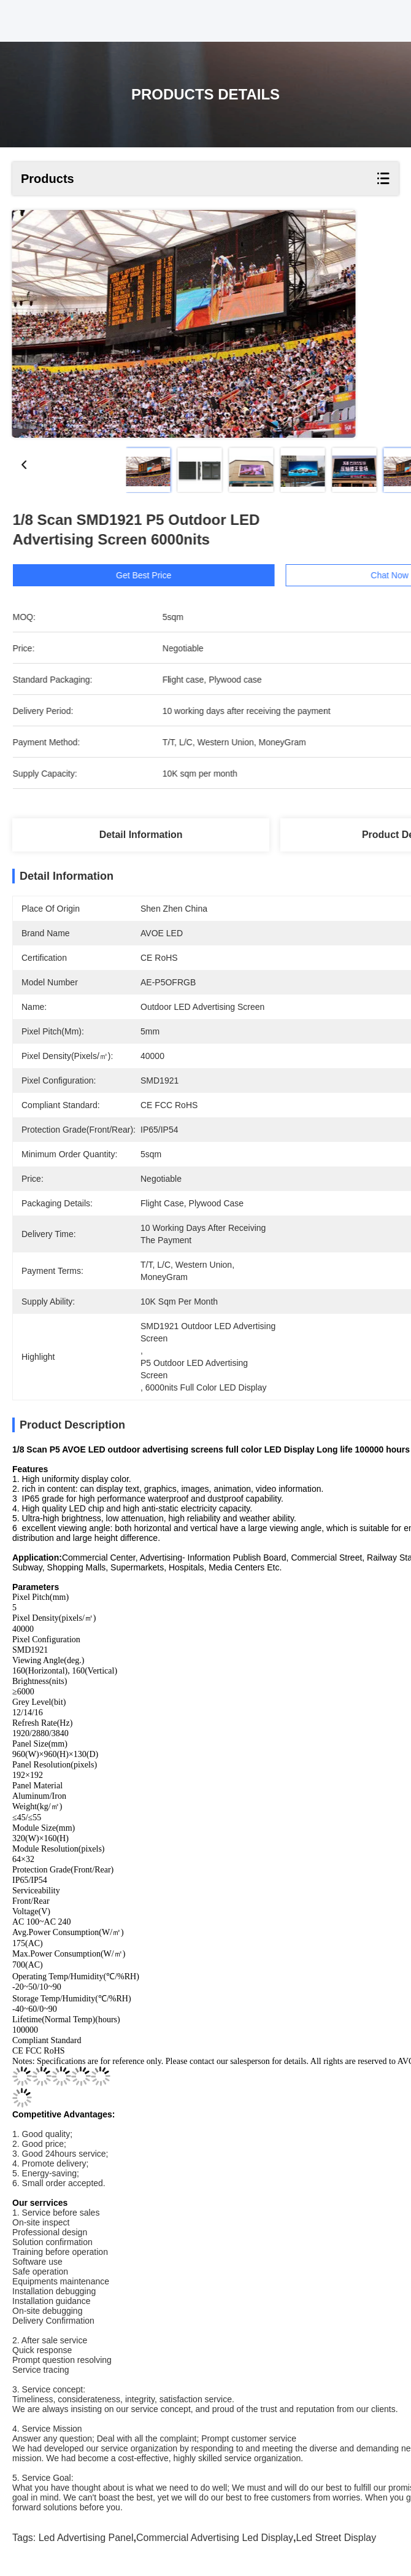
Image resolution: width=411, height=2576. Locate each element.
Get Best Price (158, 575)
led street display (336, 2537)
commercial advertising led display (214, 2537)
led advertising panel (86, 2537)
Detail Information (141, 834)
